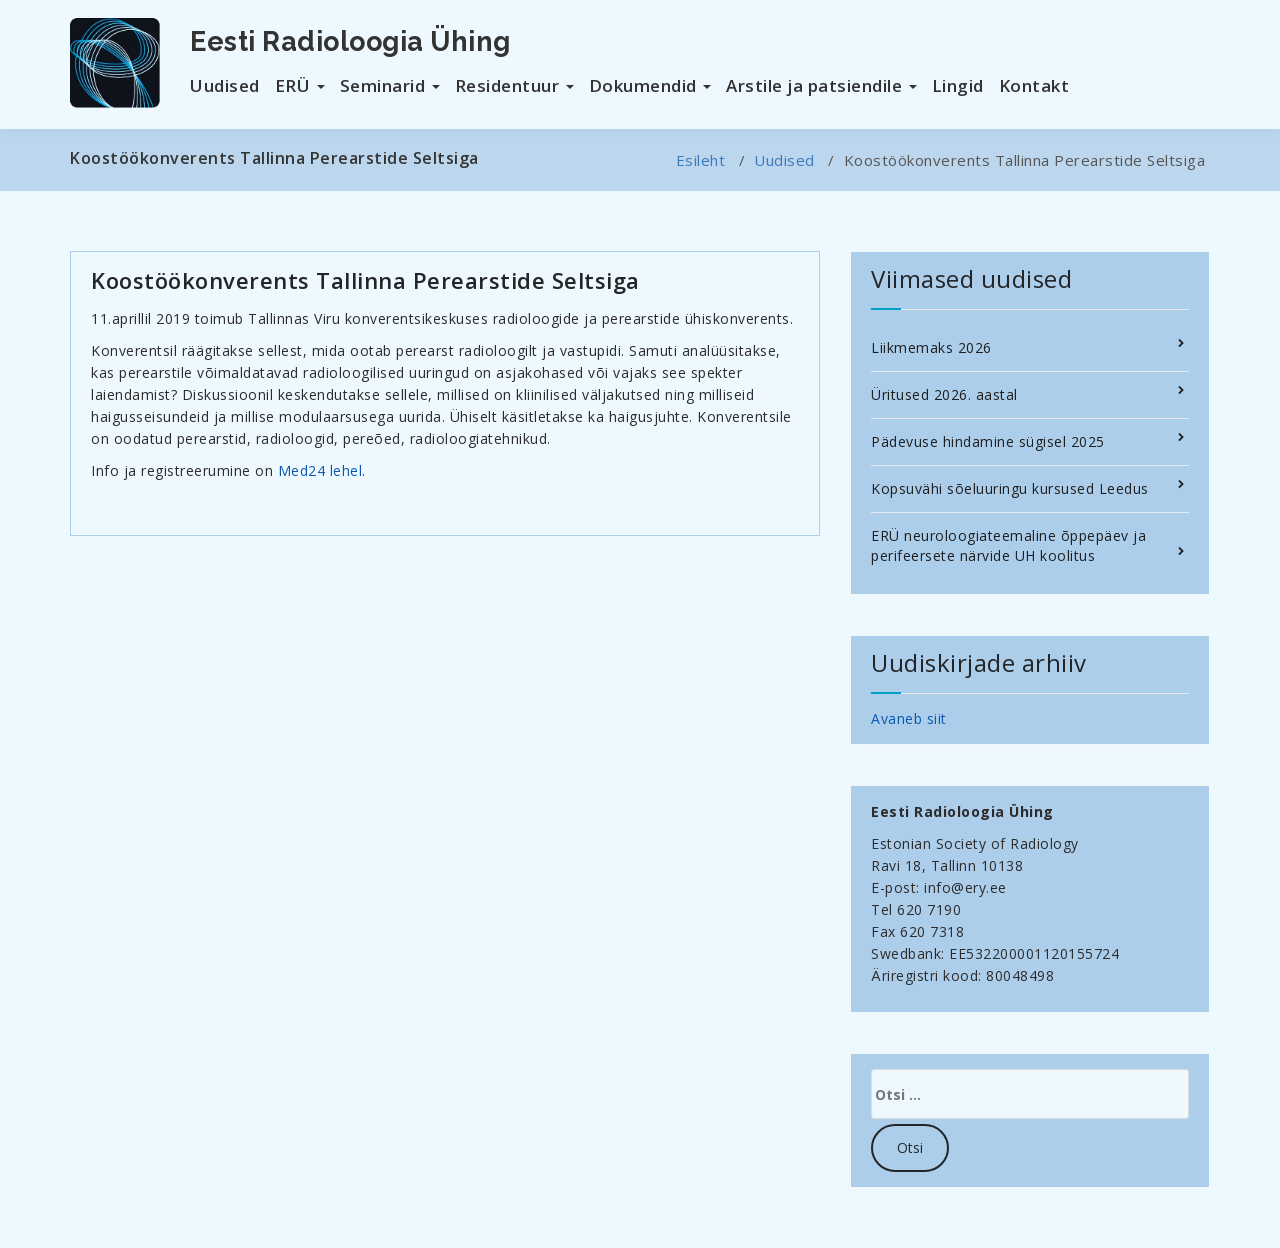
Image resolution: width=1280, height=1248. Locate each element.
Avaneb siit (909, 718)
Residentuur (514, 85)
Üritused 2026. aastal (944, 394)
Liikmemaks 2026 (931, 347)
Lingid (958, 85)
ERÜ (300, 85)
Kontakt (1034, 85)
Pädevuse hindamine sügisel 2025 (988, 441)
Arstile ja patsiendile (821, 85)
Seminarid (390, 85)
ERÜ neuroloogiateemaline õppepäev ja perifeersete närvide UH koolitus (1008, 545)
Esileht (701, 160)
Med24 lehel (320, 470)
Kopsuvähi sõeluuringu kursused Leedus (1010, 488)
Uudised (225, 85)
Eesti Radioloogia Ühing (350, 41)
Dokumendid (650, 85)
